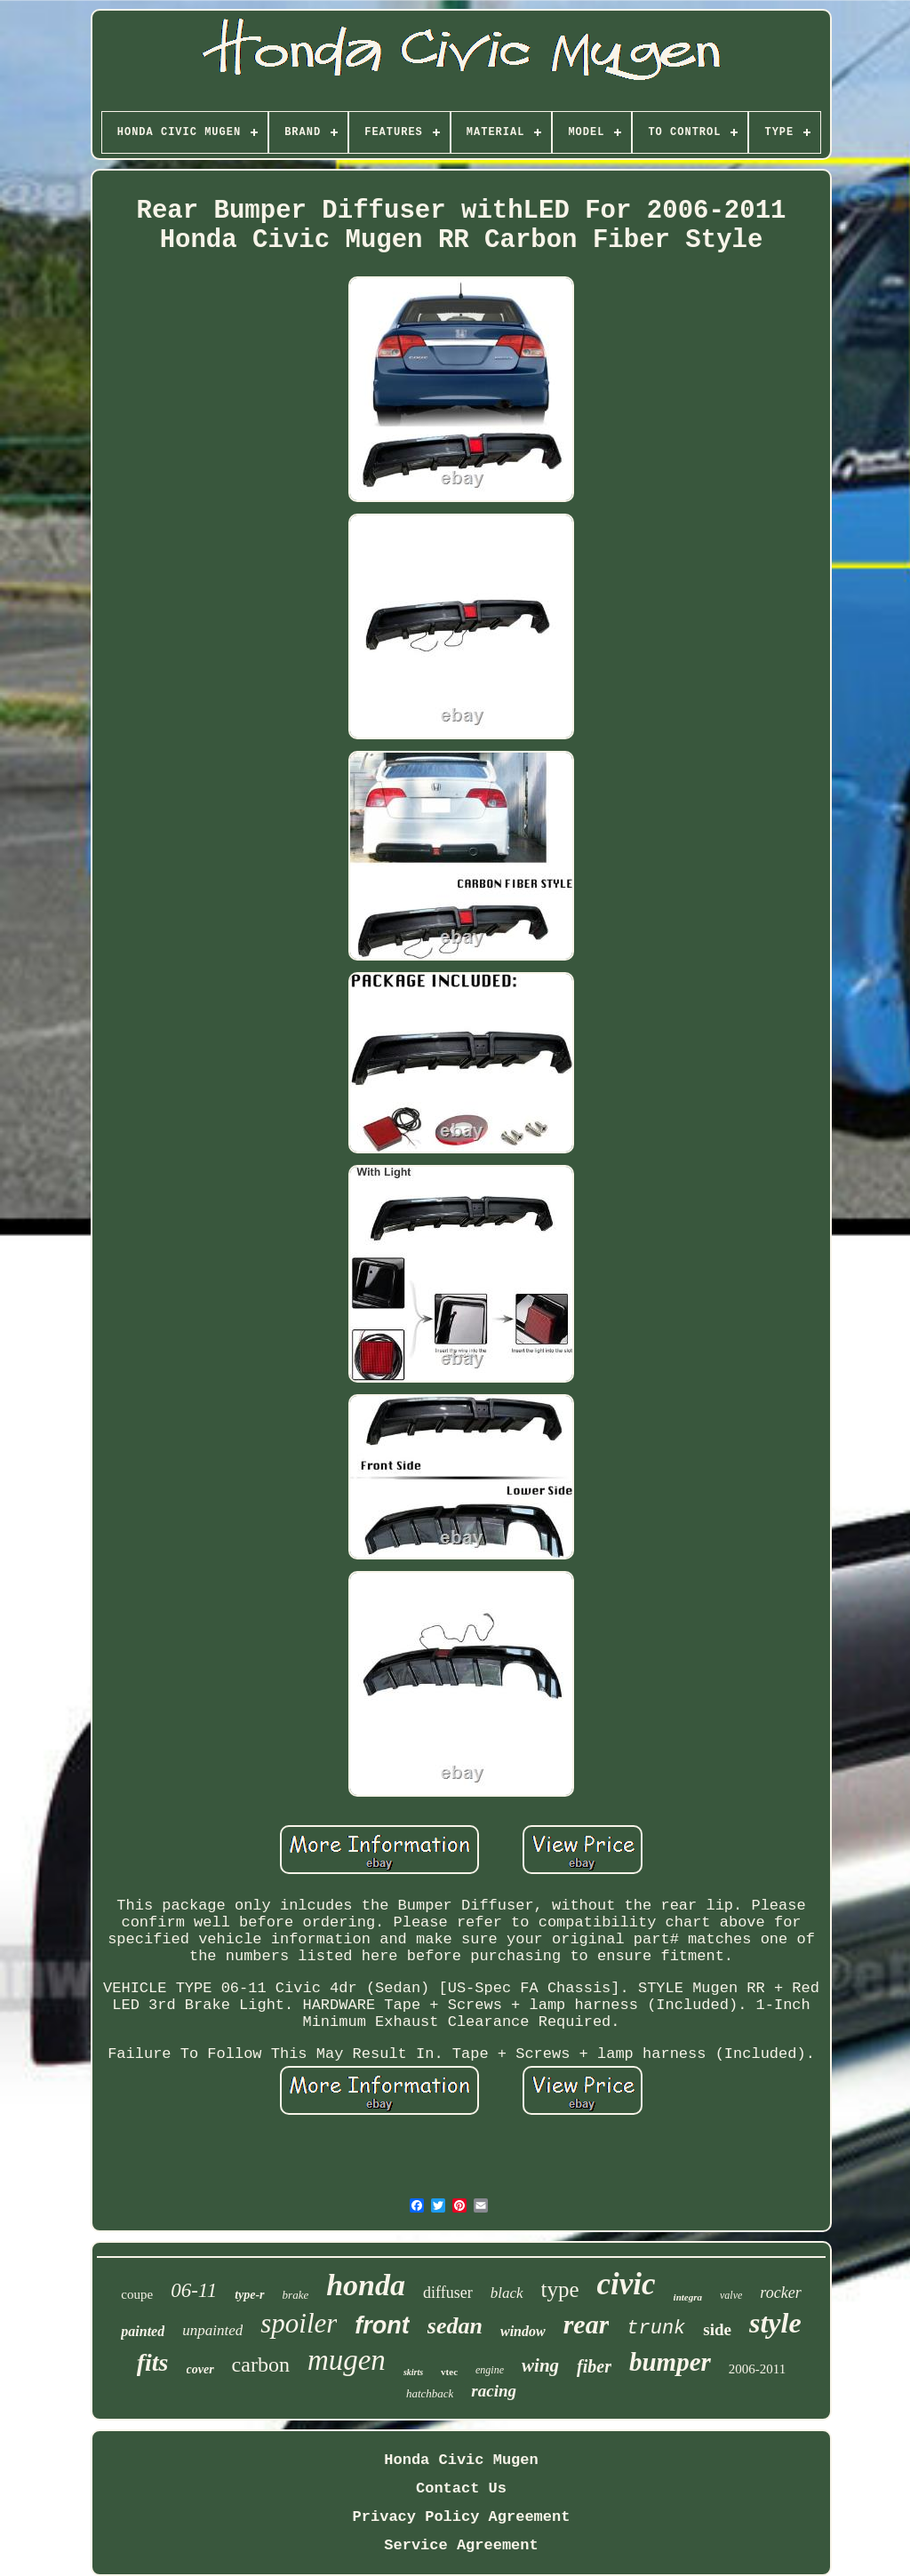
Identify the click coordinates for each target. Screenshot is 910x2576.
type (560, 2289)
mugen (346, 2360)
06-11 (194, 2290)
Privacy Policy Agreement (462, 2516)
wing (540, 2365)
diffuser (448, 2292)
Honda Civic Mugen (461, 2460)
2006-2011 (757, 2369)
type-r (249, 2294)
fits (153, 2362)
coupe (137, 2294)
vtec (449, 2371)
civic (626, 2284)
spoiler (298, 2323)
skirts (413, 2372)
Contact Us (461, 2488)
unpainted (212, 2330)
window (523, 2331)
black (507, 2293)
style (775, 2323)
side (717, 2329)
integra (688, 2297)
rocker (780, 2292)
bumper (670, 2362)
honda (365, 2285)
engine (489, 2370)
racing (493, 2390)
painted (142, 2331)
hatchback (429, 2393)
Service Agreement (461, 2545)
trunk (656, 2328)
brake (296, 2294)
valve (731, 2295)
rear (586, 2324)
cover (200, 2369)
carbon (261, 2364)
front (382, 2325)
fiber (594, 2366)
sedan (455, 2326)
